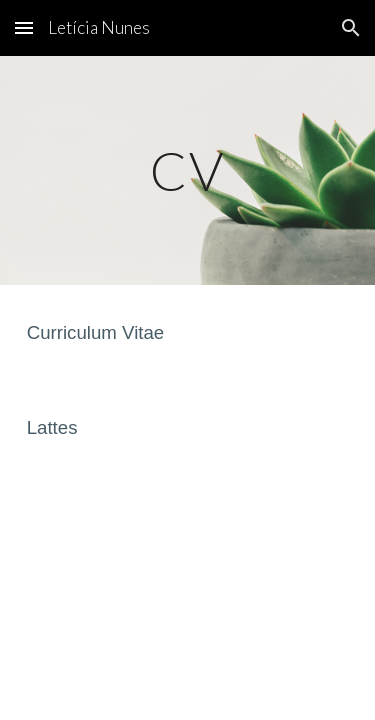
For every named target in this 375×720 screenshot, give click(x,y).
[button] (24, 27)
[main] (188, 170)
